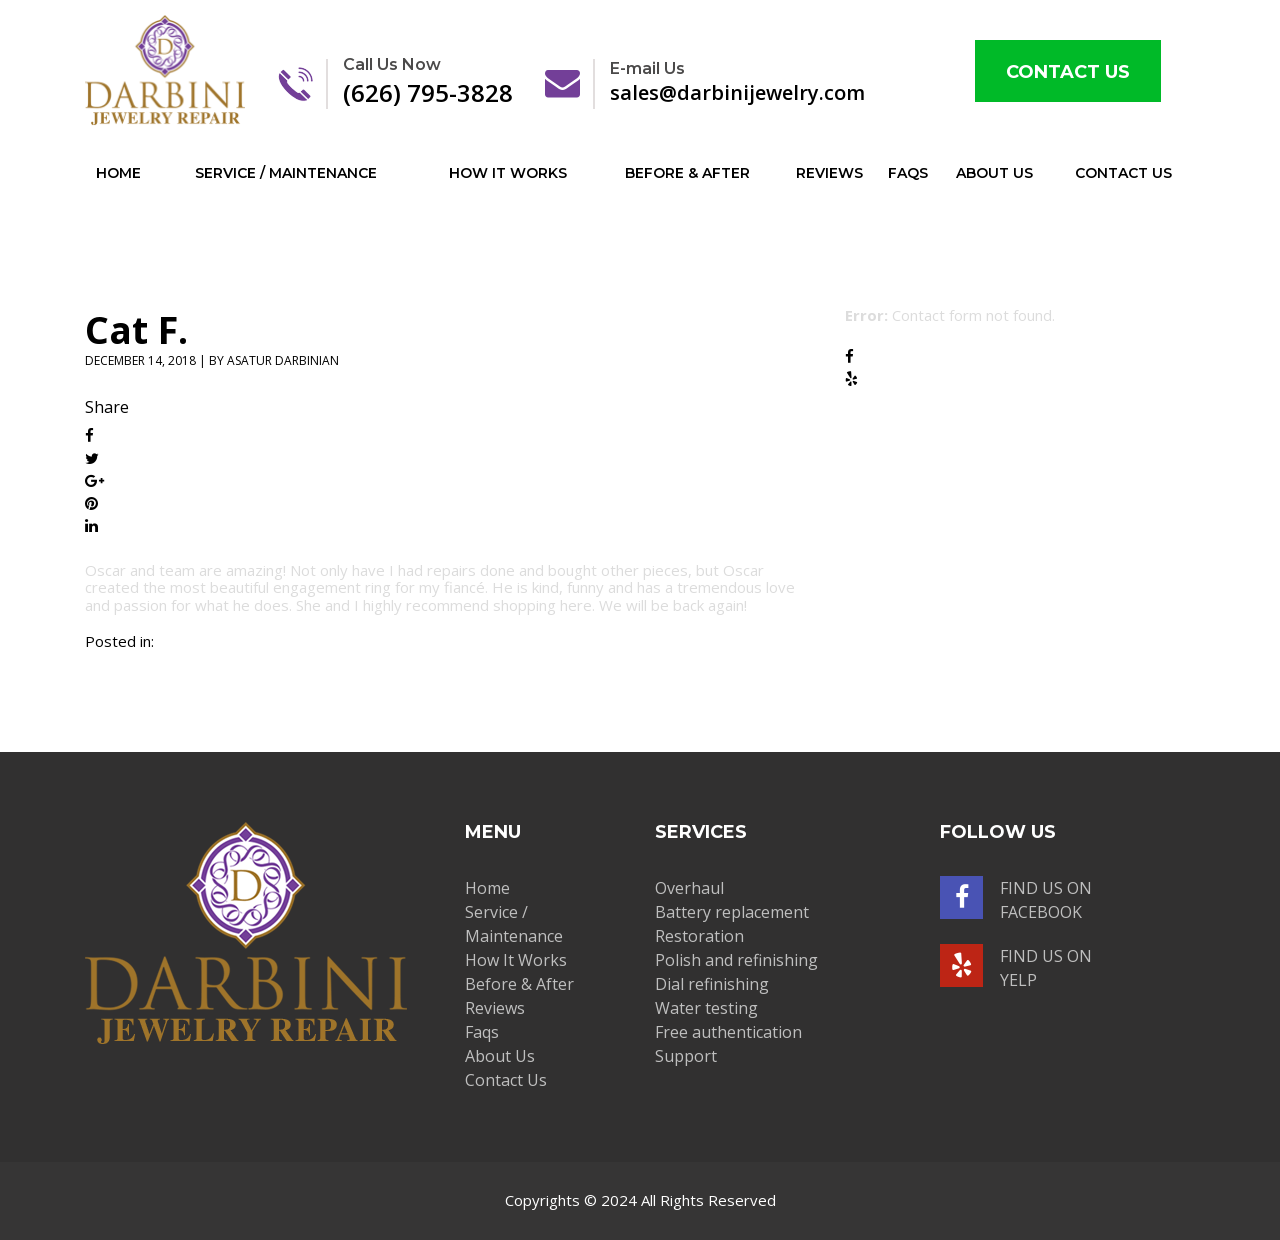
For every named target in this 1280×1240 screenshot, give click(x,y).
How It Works (508, 173)
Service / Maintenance (286, 173)
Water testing (706, 1008)
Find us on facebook (1016, 899)
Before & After (687, 173)
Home (118, 173)
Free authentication (728, 1032)
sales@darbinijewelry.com (760, 82)
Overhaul (689, 888)
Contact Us (1068, 72)
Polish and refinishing (736, 960)
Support (686, 1056)
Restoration (699, 936)
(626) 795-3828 (428, 81)
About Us (994, 173)
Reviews (829, 173)
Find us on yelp (1016, 967)
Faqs (908, 173)
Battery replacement (732, 912)
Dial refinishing (712, 984)
